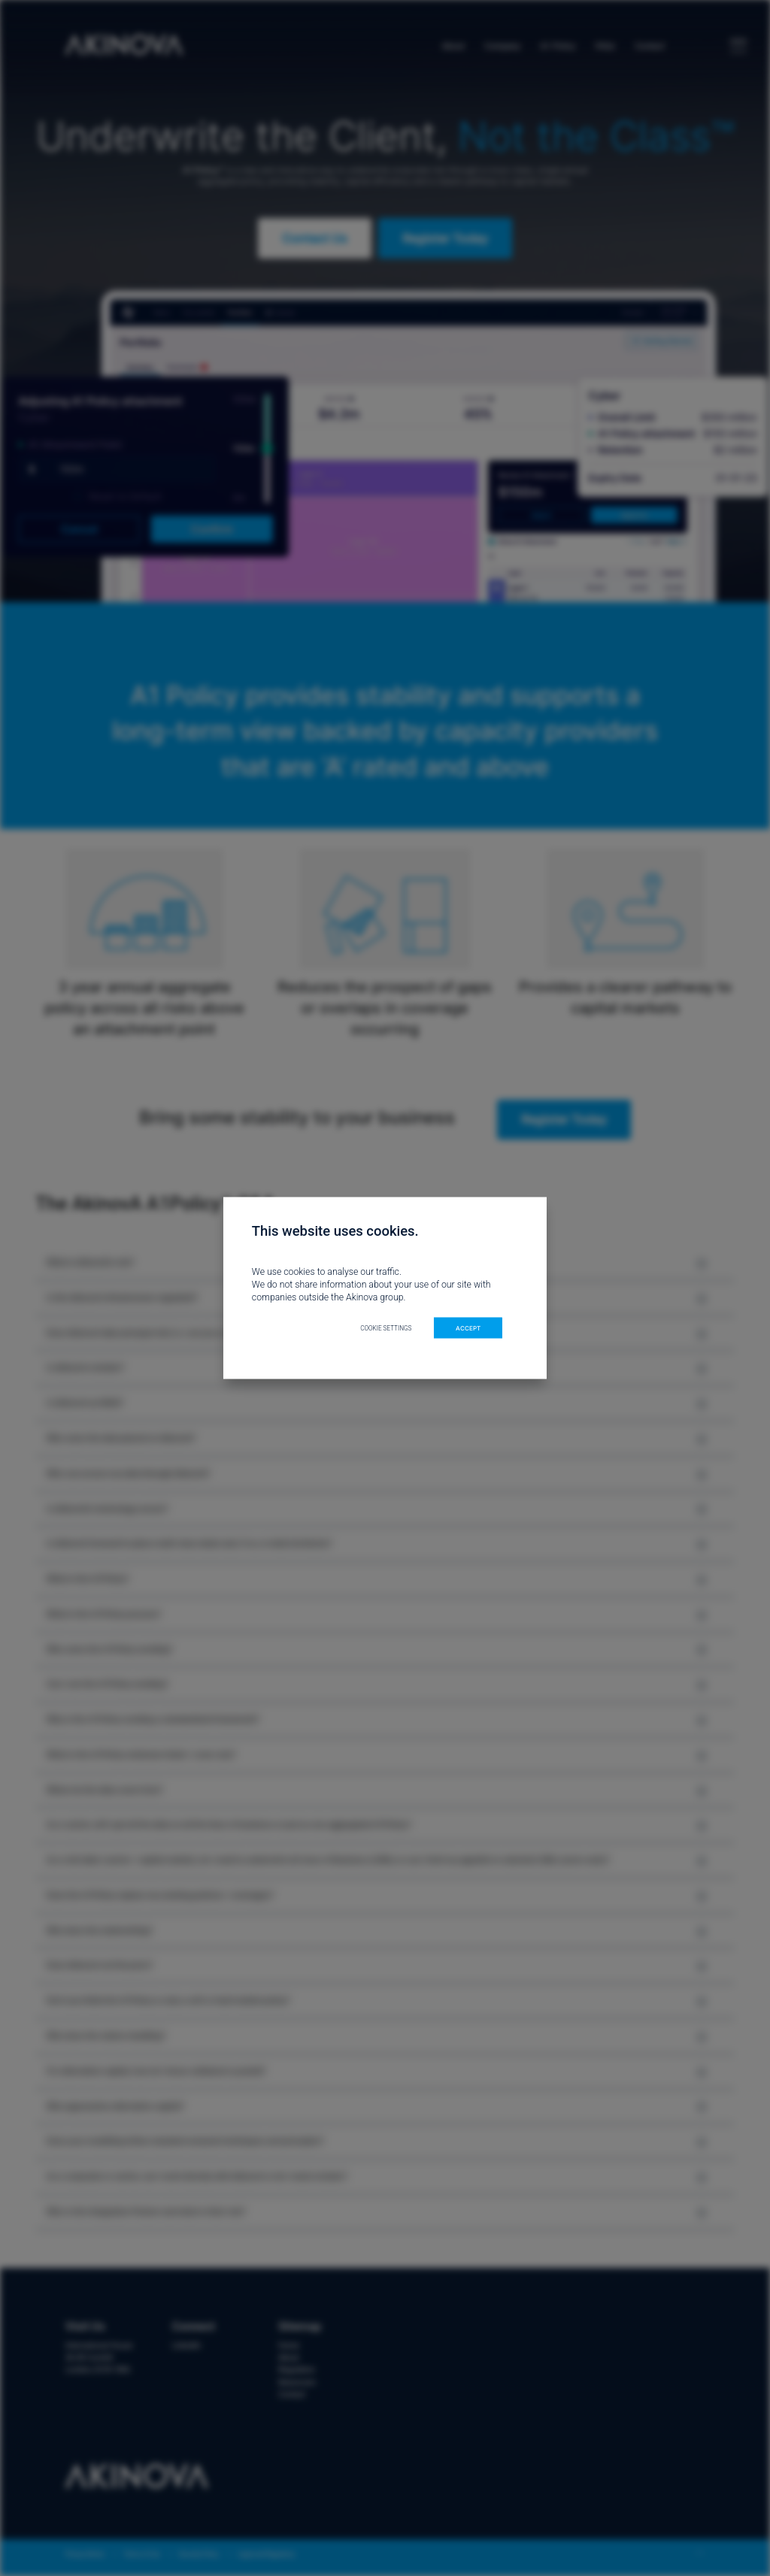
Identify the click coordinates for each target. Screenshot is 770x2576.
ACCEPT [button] (468, 1327)
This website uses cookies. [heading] (335, 1231)
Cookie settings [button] (385, 1327)
